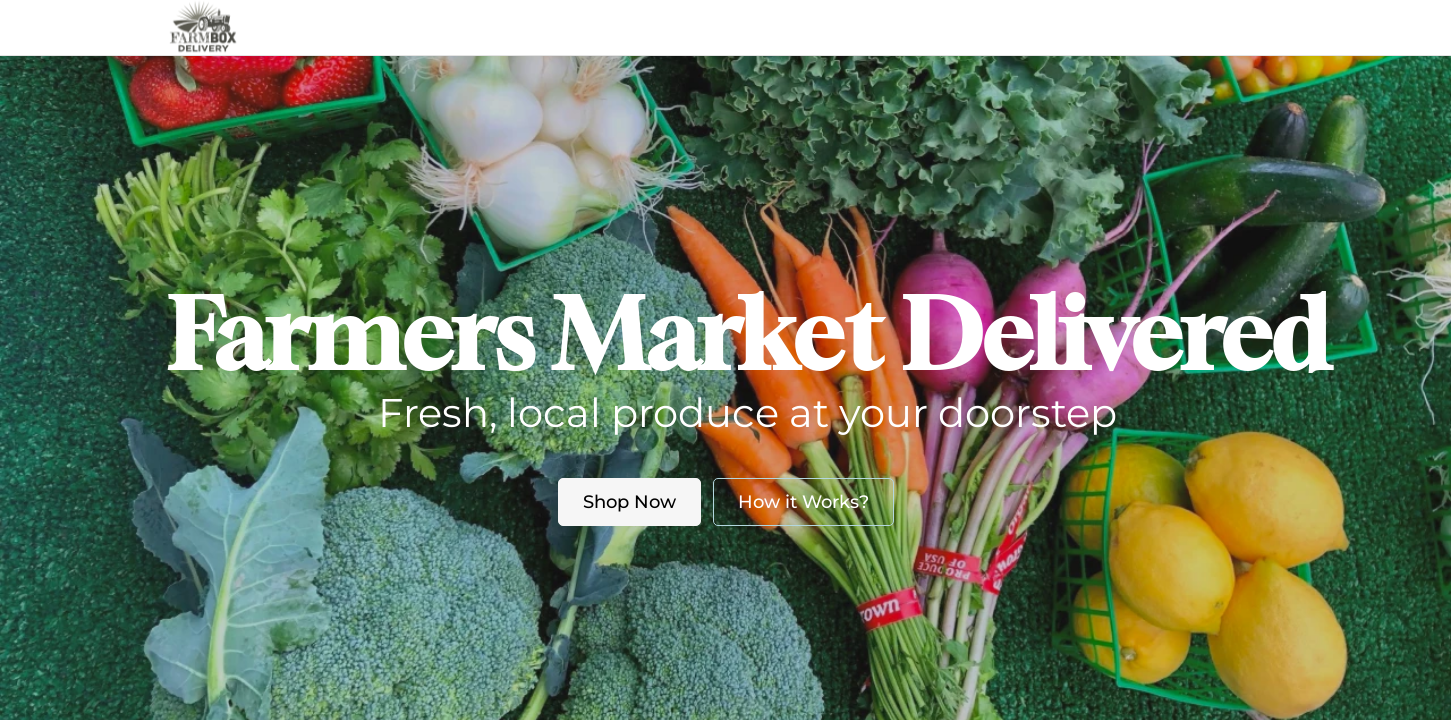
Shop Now (629, 502)
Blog (811, 27)
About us (708, 27)
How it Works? (803, 502)
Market (609, 27)
